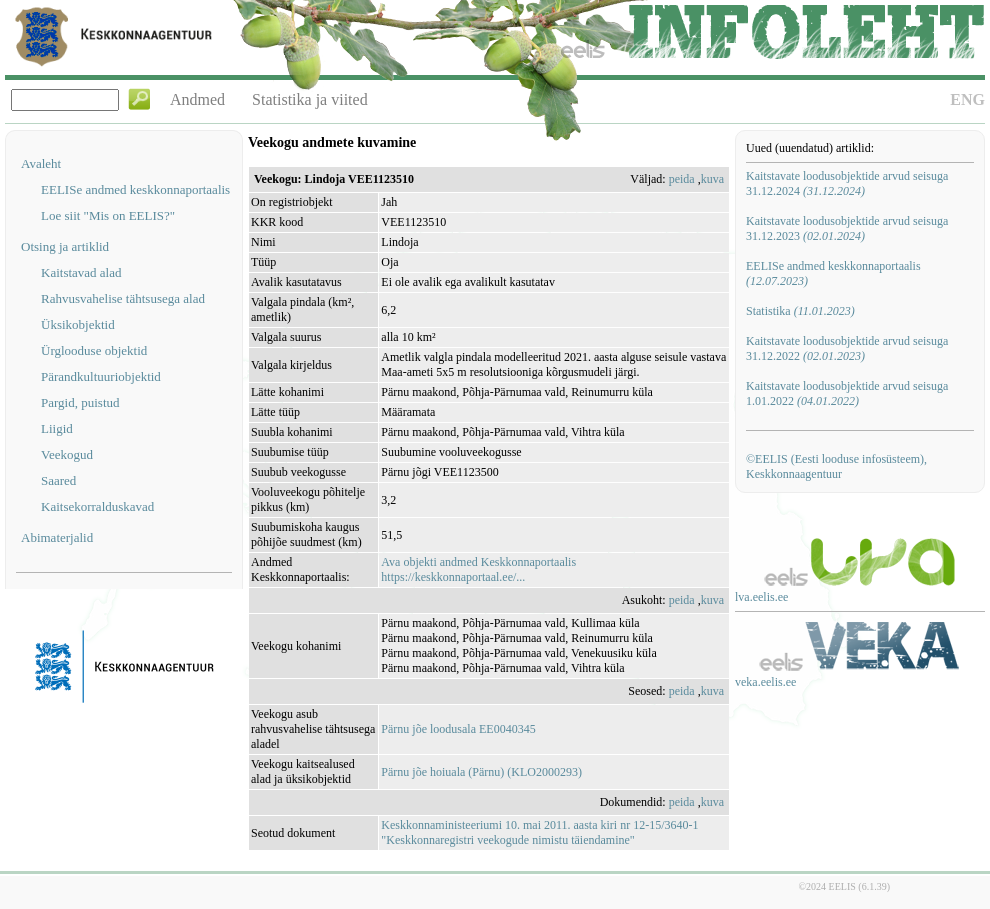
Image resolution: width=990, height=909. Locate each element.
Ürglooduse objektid (94, 350)
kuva (712, 179)
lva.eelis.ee (761, 597)
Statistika (800, 311)
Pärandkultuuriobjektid (101, 376)
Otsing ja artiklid (65, 246)
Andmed (197, 99)
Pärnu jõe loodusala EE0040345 (458, 729)
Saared (58, 480)
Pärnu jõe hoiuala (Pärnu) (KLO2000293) (481, 772)
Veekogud (67, 454)
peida (682, 179)
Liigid (57, 428)
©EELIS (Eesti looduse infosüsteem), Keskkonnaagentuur (836, 466)
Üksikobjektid (78, 324)
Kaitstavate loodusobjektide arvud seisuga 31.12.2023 (847, 228)
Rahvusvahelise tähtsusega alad (123, 298)
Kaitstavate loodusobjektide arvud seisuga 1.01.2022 (847, 393)
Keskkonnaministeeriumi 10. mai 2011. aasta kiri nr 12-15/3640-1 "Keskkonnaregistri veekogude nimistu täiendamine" (539, 832)
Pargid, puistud (80, 402)
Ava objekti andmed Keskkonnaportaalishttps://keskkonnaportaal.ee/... (478, 569)
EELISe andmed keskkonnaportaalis (135, 189)
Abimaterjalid (57, 537)
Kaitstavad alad (81, 272)
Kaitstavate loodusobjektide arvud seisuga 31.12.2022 (847, 348)
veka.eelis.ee (765, 682)
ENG (967, 99)
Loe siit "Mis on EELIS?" (108, 215)
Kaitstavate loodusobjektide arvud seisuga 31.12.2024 (847, 183)
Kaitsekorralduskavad (97, 506)
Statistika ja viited (310, 99)
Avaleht (41, 163)
